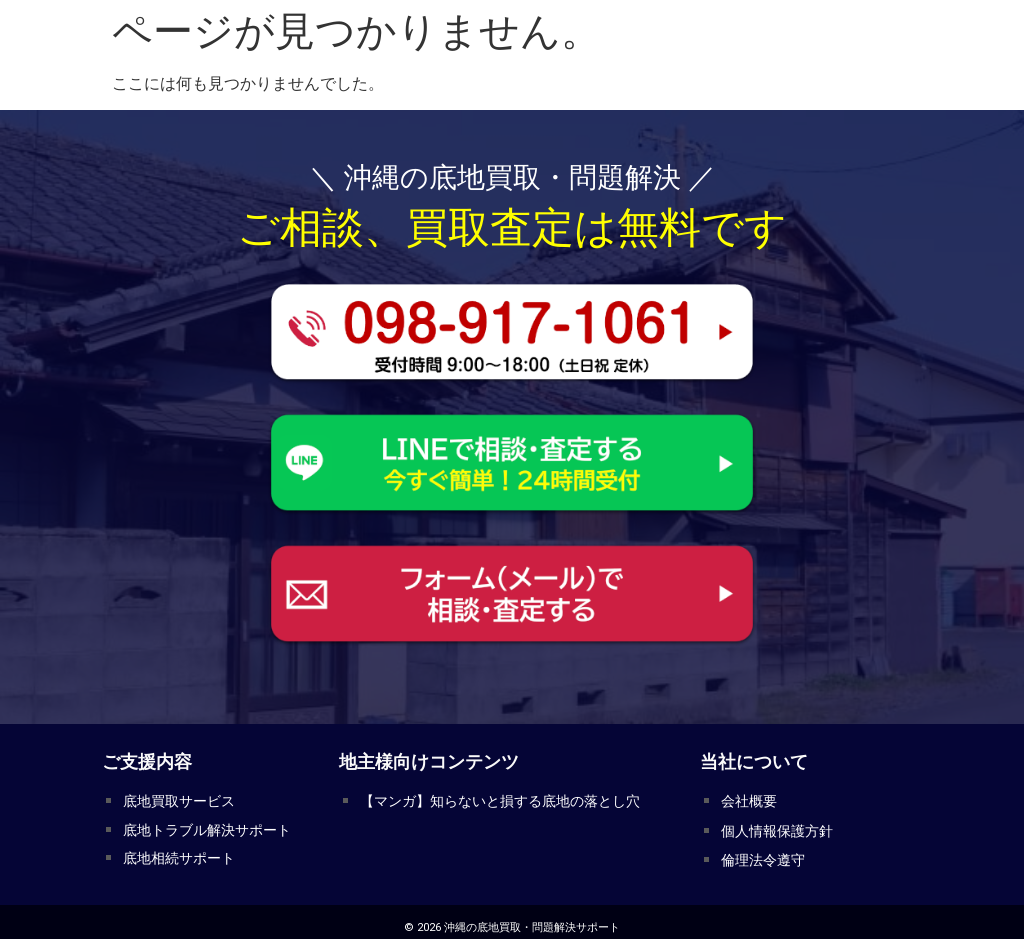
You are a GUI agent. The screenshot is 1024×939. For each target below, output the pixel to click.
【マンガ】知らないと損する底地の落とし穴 (490, 799)
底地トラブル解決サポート (201, 825)
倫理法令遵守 (760, 851)
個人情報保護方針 (773, 825)
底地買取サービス (175, 799)
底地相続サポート (175, 851)
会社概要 (747, 799)
